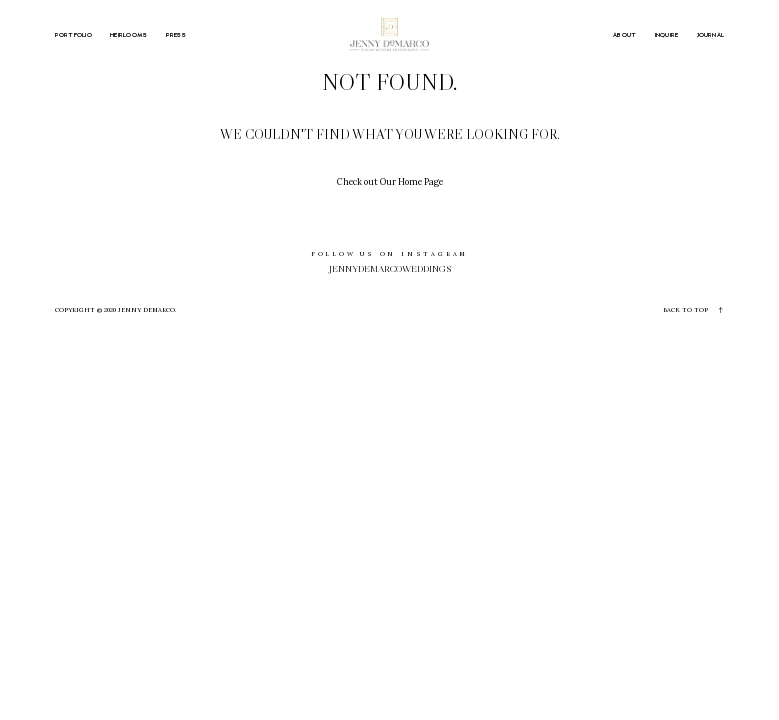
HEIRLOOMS (128, 35)
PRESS (176, 35)
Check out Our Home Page (390, 181)
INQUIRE (667, 35)
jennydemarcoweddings (390, 269)
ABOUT (624, 35)
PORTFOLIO (73, 35)
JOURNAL (711, 35)
